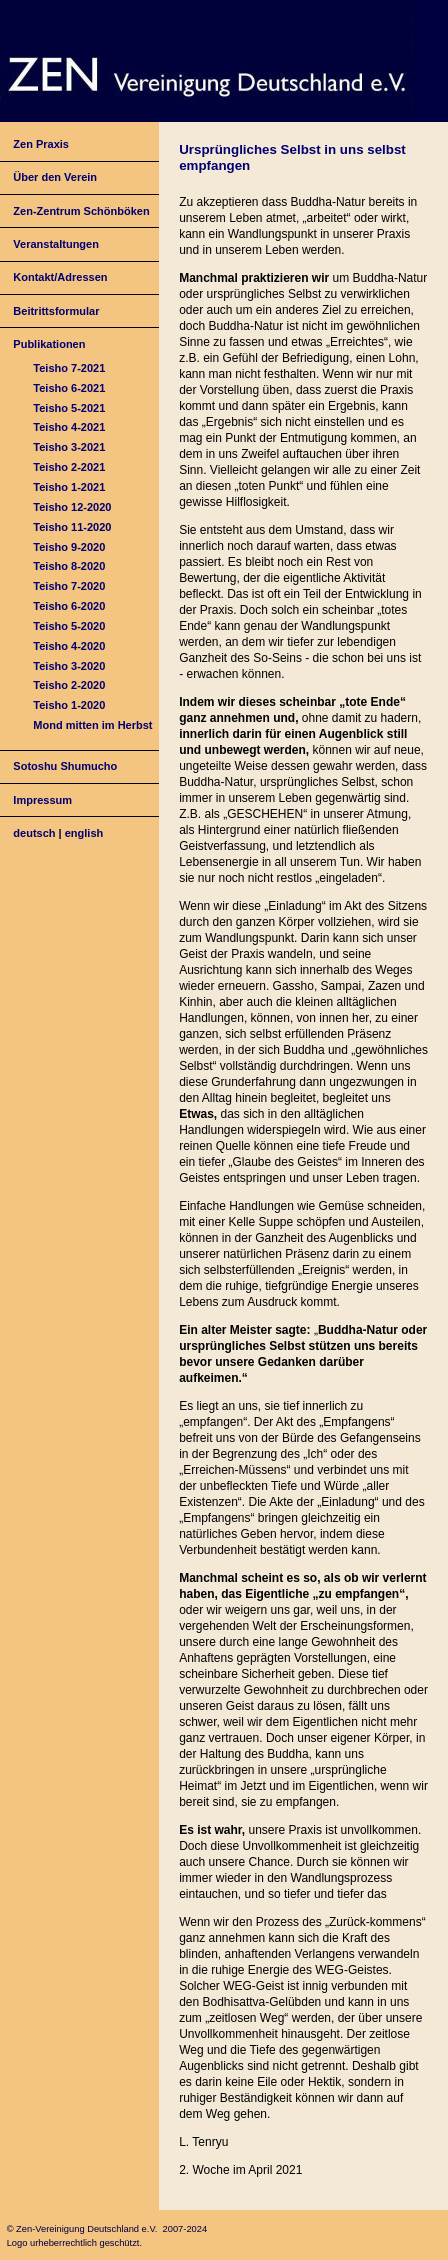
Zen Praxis (41, 144)
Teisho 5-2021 (69, 408)
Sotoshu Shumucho (65, 766)
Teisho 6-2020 (69, 606)
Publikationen (49, 344)
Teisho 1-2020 (69, 705)
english (84, 833)
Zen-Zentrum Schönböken (81, 211)
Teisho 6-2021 (69, 388)
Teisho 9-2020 (69, 547)
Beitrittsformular (56, 311)
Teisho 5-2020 (69, 626)
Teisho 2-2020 (69, 685)
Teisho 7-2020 (69, 586)
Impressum (42, 800)
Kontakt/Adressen (60, 277)
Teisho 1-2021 (69, 487)
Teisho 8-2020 (69, 566)
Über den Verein (55, 177)
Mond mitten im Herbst (92, 725)
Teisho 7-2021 (69, 368)
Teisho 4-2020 (69, 646)
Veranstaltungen (56, 244)
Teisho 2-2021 (69, 467)
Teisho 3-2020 (69, 666)
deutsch (34, 833)
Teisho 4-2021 (69, 427)
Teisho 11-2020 (72, 527)
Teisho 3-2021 (69, 447)
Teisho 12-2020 (72, 507)
